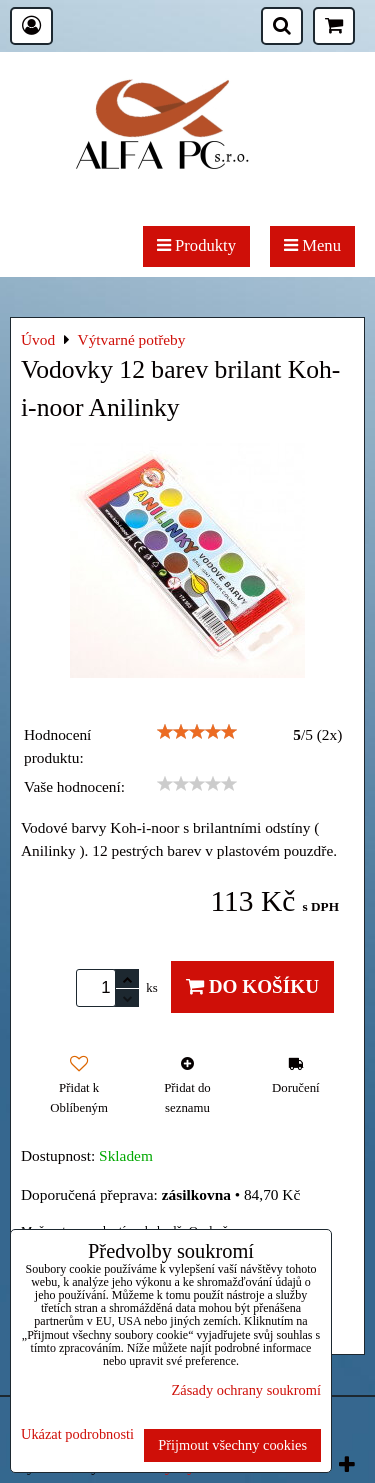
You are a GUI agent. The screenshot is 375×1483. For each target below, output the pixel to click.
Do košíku (252, 986)
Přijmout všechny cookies (232, 1445)
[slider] (197, 732)
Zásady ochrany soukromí (246, 1390)
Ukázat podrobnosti (77, 1434)
